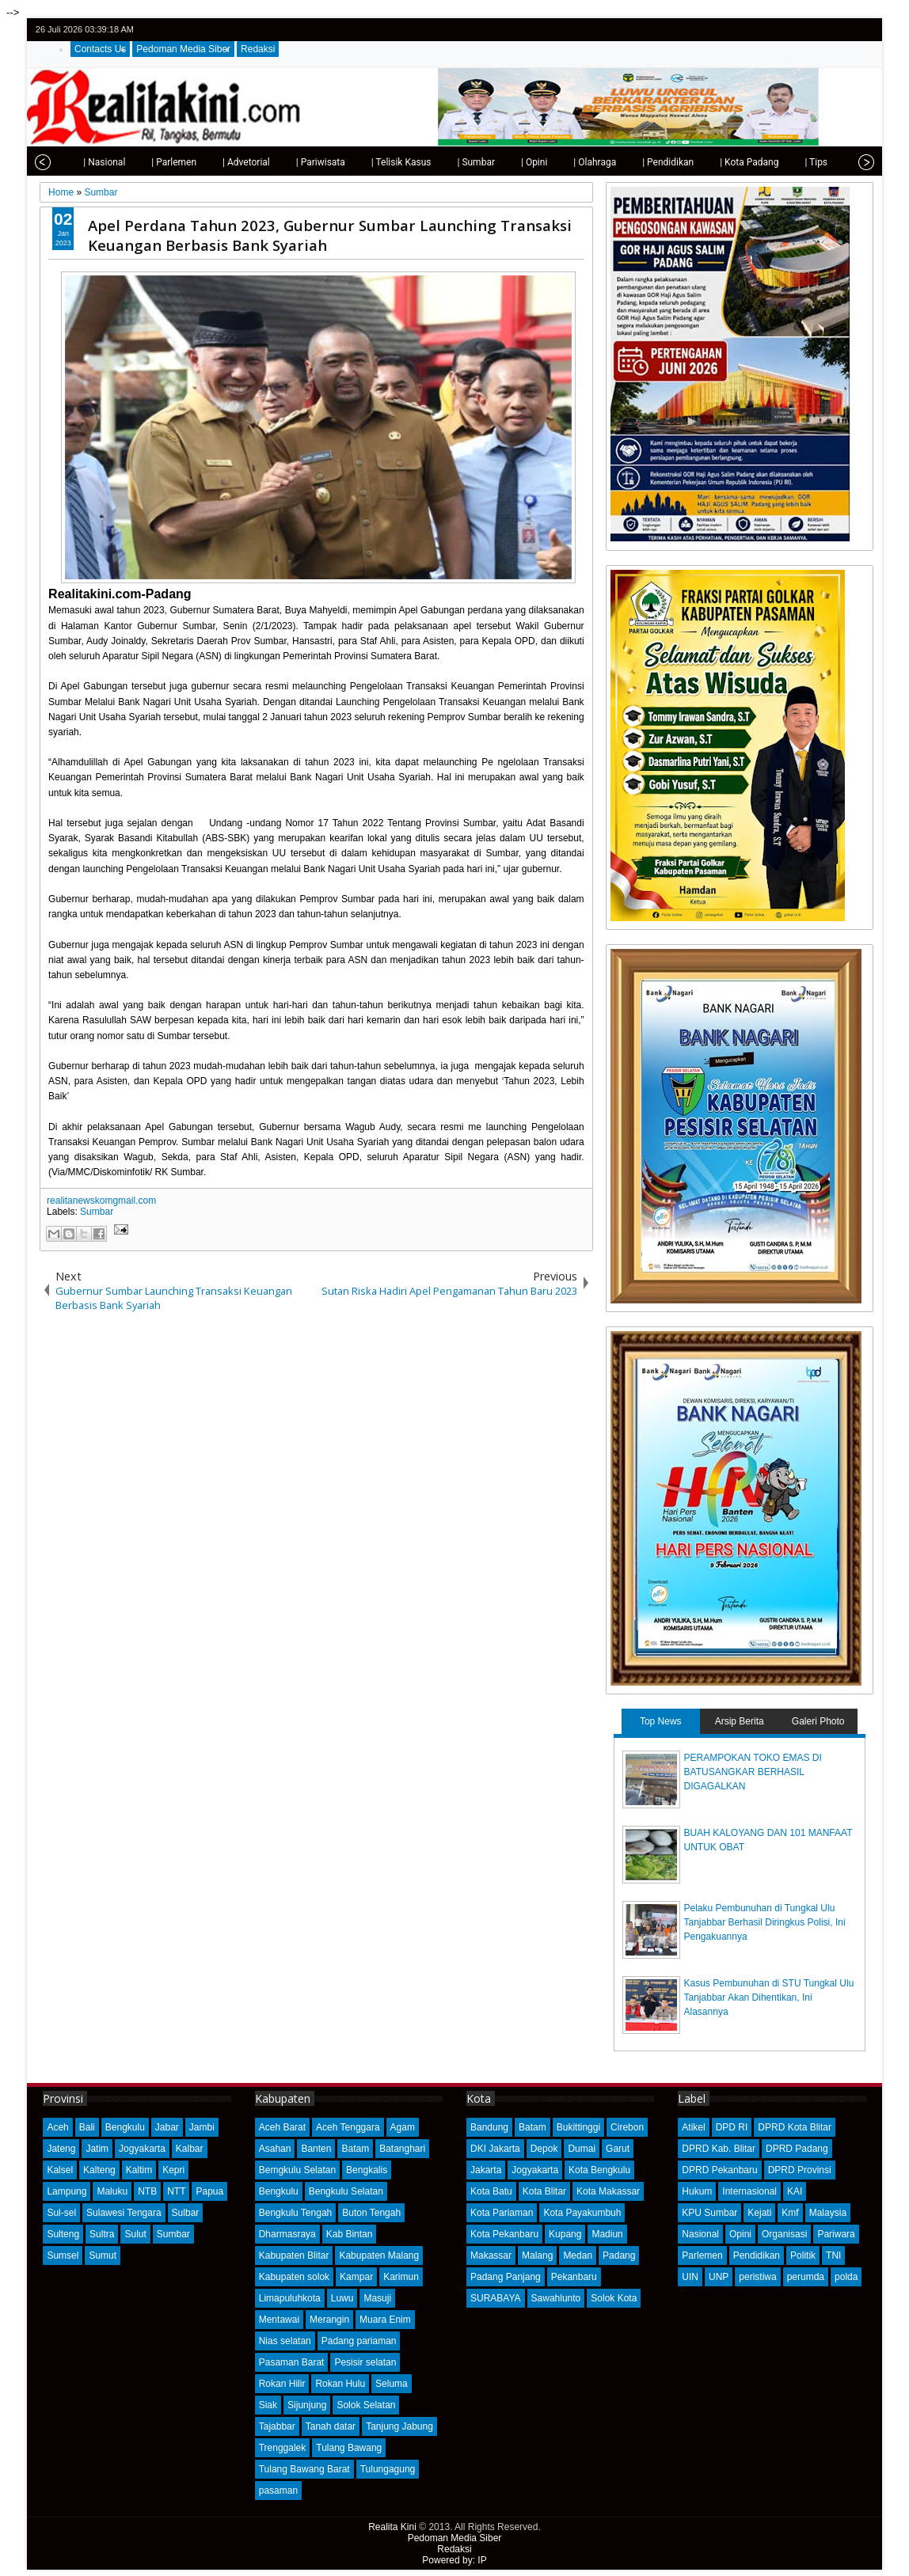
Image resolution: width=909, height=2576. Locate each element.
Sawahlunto (556, 2298)
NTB (147, 2191)
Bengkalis (366, 2170)
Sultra (101, 2234)
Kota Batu (491, 2191)
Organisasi (784, 2234)
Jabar (167, 2127)
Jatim (97, 2148)
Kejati (759, 2212)
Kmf (790, 2212)
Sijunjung (306, 2405)
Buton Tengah (371, 2212)
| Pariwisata (300, 162)
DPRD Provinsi (799, 2170)
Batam (355, 2148)
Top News (661, 1721)
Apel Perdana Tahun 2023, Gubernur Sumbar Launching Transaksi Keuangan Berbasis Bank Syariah (330, 235)
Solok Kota (614, 2298)
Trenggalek (282, 2447)
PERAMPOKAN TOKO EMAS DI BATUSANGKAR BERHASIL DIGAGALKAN (753, 1772)
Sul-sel (61, 2212)
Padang (619, 2255)
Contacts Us (100, 49)
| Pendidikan (648, 162)
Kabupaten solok (294, 2276)
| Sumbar (456, 162)
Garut (617, 2148)
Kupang (565, 2234)
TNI (833, 2255)
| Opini (514, 162)
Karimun (401, 2276)
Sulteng (63, 2234)
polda (846, 2276)
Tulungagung (388, 2469)
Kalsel (60, 2170)
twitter (801, 29)
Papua (209, 2191)
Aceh (57, 2127)
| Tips (796, 162)
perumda (805, 2276)
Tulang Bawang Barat (304, 2469)
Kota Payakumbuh (582, 2212)
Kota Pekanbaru (504, 2234)
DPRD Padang (797, 2148)
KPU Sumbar (709, 2212)
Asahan (275, 2148)
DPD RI (732, 2127)
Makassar (491, 2255)
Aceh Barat (282, 2127)
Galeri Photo (818, 1721)
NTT (176, 2191)
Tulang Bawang (349, 2447)
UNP (718, 2276)
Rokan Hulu (340, 2383)
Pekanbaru (574, 2276)
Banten (316, 2148)
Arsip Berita (739, 1721)
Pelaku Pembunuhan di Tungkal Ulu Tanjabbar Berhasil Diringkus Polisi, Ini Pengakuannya (765, 1922)
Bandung (489, 2127)
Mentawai (279, 2319)
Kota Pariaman (501, 2212)
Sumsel (62, 2255)
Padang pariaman (359, 2340)
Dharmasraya (287, 2234)
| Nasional (84, 162)
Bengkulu (125, 2127)
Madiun (606, 2234)
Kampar (356, 2276)
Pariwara (835, 2234)
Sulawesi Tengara (124, 2212)
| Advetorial (226, 162)
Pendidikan (756, 2255)
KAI (794, 2191)
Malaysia (827, 2212)
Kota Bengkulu (599, 2170)
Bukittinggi (578, 2127)
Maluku (112, 2191)
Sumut (102, 2255)
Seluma (391, 2383)
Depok (544, 2148)
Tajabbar (277, 2426)
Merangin (329, 2319)
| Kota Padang (729, 162)
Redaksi (258, 49)
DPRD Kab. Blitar (718, 2148)
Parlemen (702, 2255)
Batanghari (402, 2148)
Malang (537, 2255)
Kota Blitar (544, 2191)
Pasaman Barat (292, 2362)
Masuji (377, 2298)
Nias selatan (285, 2340)
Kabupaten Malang (379, 2255)
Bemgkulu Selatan (297, 2170)
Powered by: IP (454, 2560)
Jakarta (485, 2170)
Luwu (342, 2298)
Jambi (202, 2127)
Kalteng (99, 2170)
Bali (87, 2127)
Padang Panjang (505, 2276)
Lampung (66, 2191)
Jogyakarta (142, 2148)
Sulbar (186, 2212)
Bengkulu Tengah (296, 2212)
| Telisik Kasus (382, 162)
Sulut (135, 2234)
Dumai (581, 2148)
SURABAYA (495, 2298)
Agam (402, 2127)
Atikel (693, 2127)
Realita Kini (392, 2526)
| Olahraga (574, 162)
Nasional (700, 2234)
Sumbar (96, 1211)
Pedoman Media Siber (183, 49)
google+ (842, 29)
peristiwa (757, 2276)
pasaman (278, 2490)
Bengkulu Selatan (346, 2191)
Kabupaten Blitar (294, 2255)
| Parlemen (154, 162)
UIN (690, 2276)
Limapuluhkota (290, 2298)
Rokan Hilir (282, 2383)
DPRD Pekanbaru (719, 2170)
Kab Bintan (349, 2234)
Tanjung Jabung (399, 2426)
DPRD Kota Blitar (794, 2127)
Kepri (173, 2170)
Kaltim (139, 2170)
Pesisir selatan (365, 2362)
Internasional (749, 2191)
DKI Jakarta (495, 2148)
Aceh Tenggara (348, 2127)
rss (863, 29)
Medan (577, 2255)
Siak (268, 2405)
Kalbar (189, 2148)
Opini (740, 2234)
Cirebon (627, 2127)
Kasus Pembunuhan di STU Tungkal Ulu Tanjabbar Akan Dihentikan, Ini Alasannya (769, 1997)
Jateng (61, 2148)
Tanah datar (331, 2426)
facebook (822, 29)
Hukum (697, 2191)
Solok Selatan (366, 2405)
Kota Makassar (608, 2191)
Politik (803, 2255)
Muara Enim (385, 2319)
